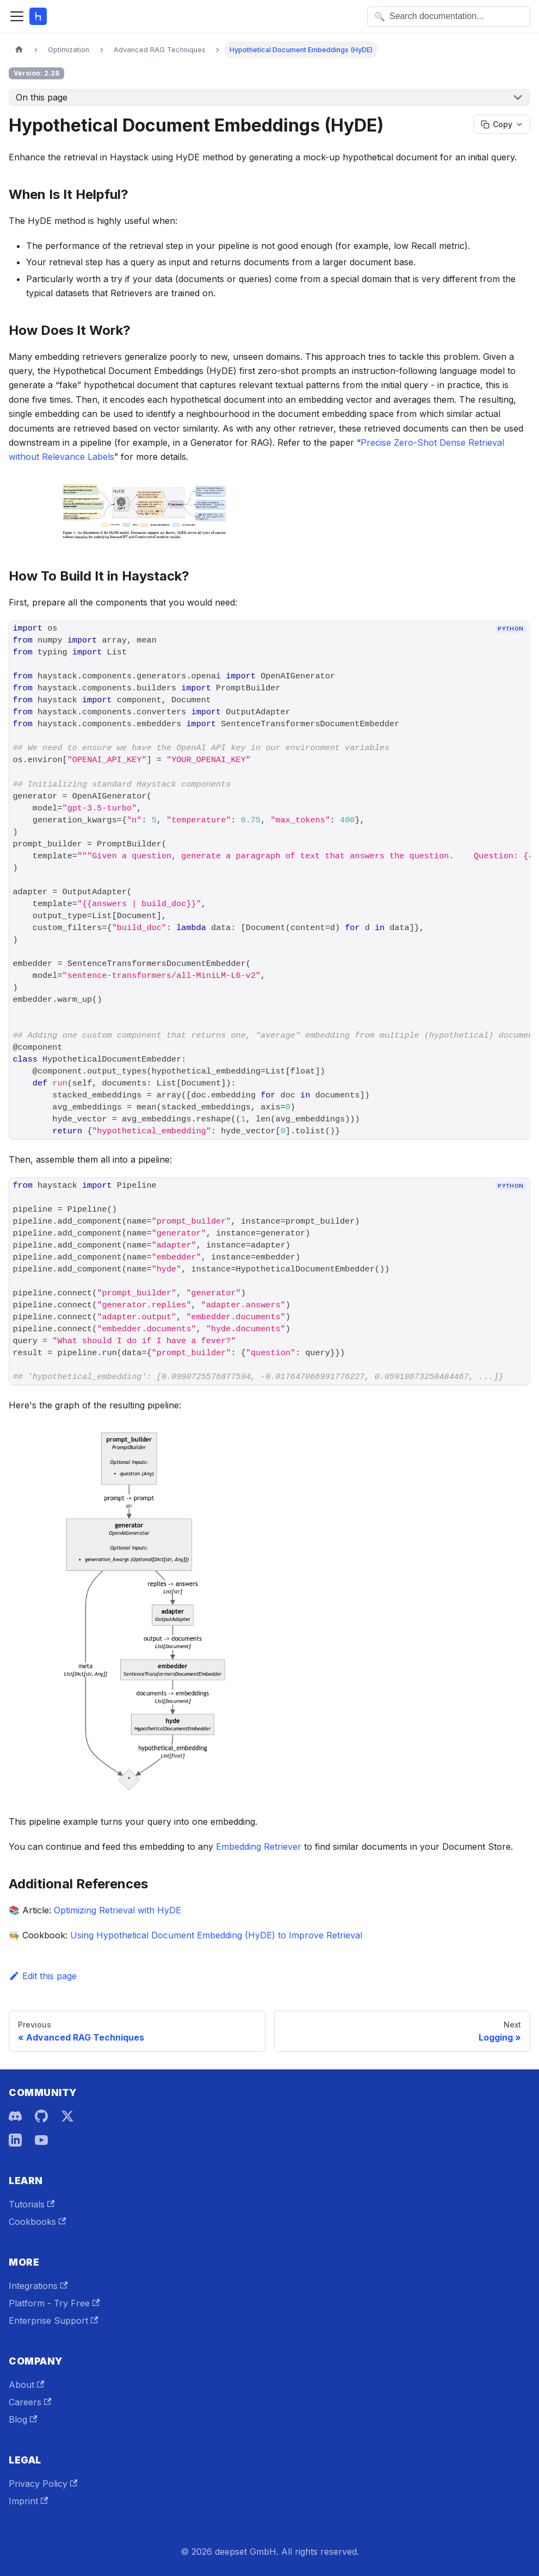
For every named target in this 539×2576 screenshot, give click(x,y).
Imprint (28, 2501)
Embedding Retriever (258, 1846)
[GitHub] (41, 2116)
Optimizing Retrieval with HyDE (117, 1910)
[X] (67, 2116)
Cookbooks (37, 2221)
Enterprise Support (53, 2320)
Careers (30, 2402)
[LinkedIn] (15, 2140)
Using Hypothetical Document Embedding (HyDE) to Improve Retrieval (216, 1935)
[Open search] (448, 17)
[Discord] (15, 2116)
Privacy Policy (43, 2483)
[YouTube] (41, 2140)
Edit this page (43, 1975)
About (26, 2384)
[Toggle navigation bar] (17, 16)
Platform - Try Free (54, 2303)
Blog (23, 2419)
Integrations (38, 2285)
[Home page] (19, 49)
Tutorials (31, 2204)
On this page (41, 97)
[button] (269, 514)
